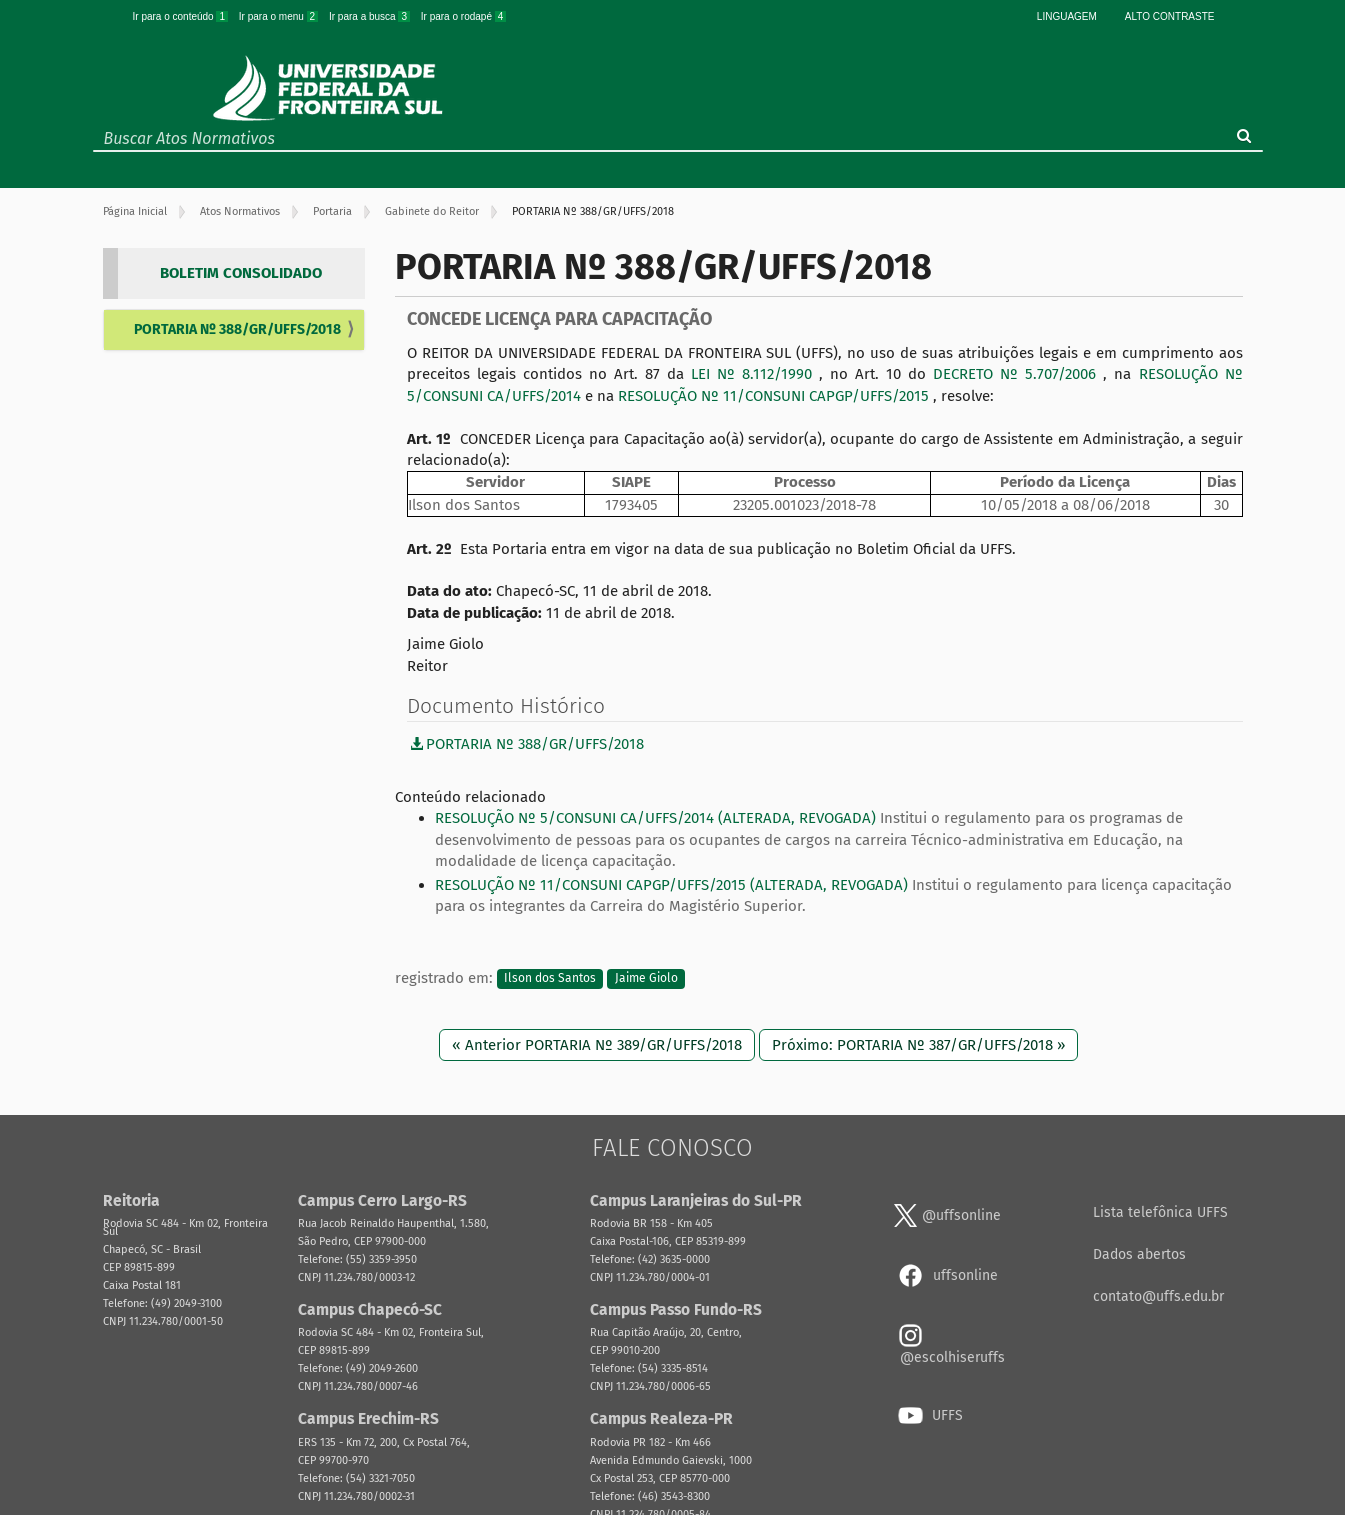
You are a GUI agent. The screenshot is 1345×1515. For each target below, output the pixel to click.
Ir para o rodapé (464, 16)
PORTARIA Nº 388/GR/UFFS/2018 (237, 329)
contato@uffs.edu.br (1158, 1296)
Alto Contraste (1170, 16)
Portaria (332, 211)
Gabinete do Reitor (432, 211)
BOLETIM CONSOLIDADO (241, 273)
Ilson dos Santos (550, 979)
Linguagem (1067, 16)
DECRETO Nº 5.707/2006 (1018, 374)
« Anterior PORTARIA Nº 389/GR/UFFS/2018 (597, 1045)
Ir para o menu (280, 16)
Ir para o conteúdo (182, 16)
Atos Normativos (240, 211)
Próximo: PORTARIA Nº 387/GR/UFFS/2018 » (918, 1045)
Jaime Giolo (646, 979)
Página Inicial (135, 211)
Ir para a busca (371, 16)
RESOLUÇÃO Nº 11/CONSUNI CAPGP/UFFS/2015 (775, 396)
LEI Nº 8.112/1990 (755, 374)
